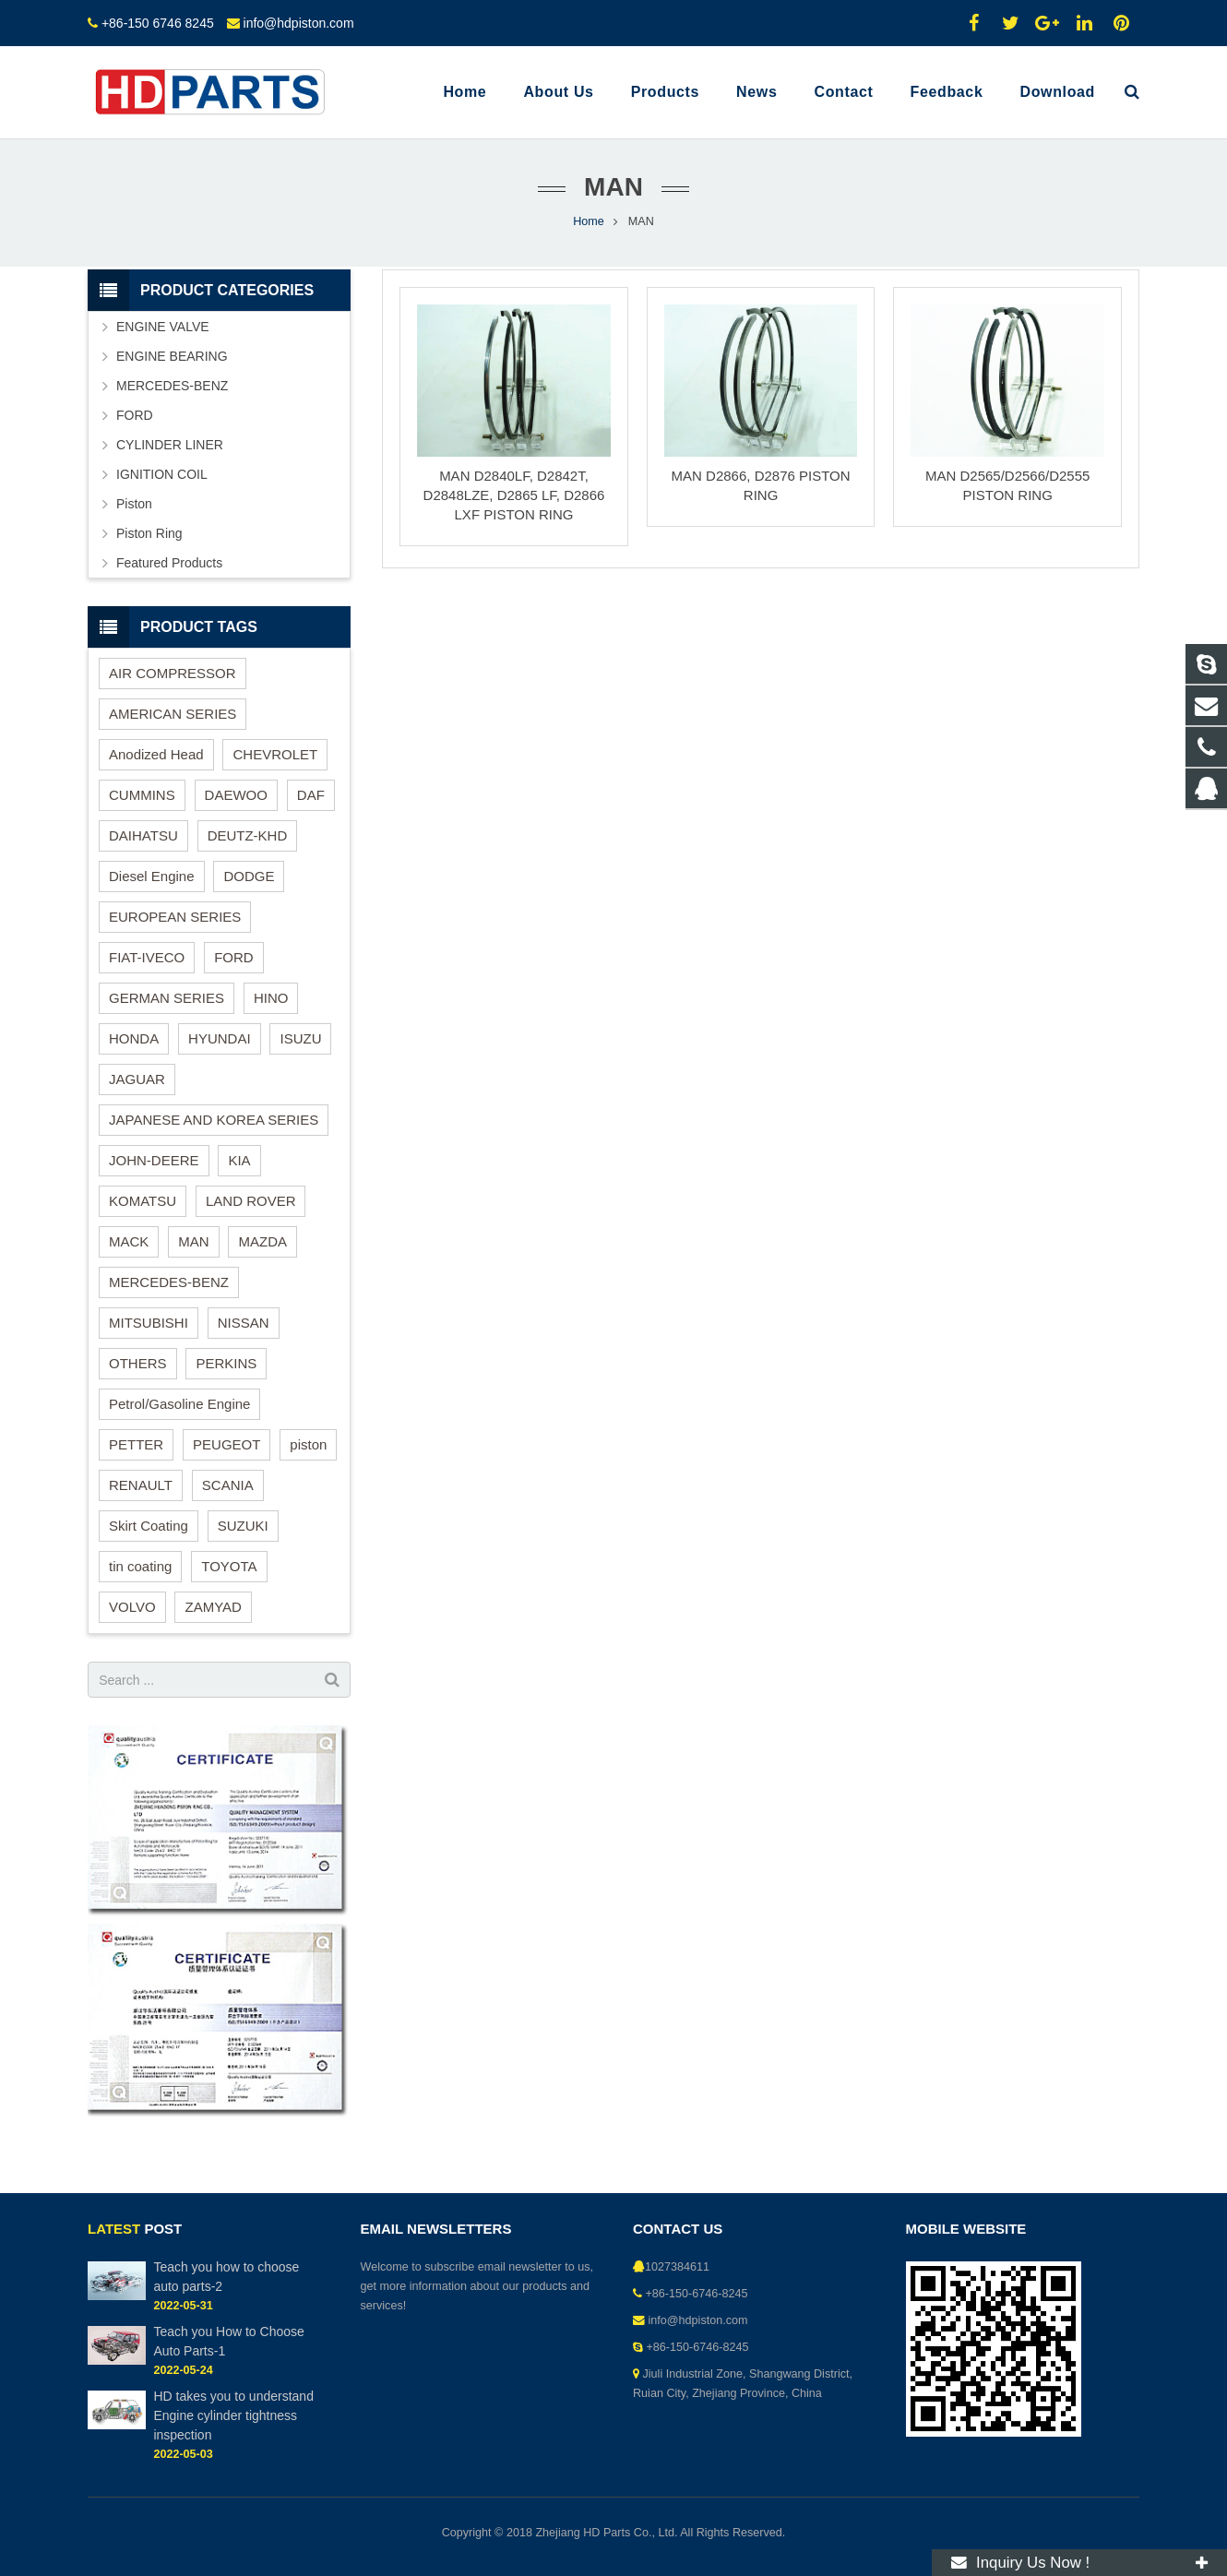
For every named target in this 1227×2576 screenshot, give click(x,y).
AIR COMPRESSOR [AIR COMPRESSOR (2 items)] (172, 673)
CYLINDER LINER (169, 444)
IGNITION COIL (162, 474)
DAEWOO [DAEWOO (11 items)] (236, 795)
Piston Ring (149, 533)
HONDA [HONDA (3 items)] (134, 1038)
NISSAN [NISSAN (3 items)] (243, 1322)
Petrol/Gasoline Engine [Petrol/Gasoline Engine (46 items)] (179, 1404)
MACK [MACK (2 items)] (129, 1241)
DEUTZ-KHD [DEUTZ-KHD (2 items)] (248, 835)
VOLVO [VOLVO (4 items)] (132, 1607)
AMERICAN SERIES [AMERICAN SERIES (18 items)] (172, 714)
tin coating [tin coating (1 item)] (140, 1566)
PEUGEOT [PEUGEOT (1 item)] (226, 1444)
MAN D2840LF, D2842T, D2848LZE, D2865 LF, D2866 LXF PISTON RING (514, 495)
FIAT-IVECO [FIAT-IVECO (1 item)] (147, 957)
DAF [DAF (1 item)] (311, 795)
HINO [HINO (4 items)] (271, 998)
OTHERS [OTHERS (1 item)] (138, 1363)
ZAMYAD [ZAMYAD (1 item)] (213, 1607)
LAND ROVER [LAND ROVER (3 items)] (251, 1201)
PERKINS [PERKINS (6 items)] (226, 1363)
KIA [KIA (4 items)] (239, 1160)
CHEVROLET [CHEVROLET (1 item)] (274, 754)
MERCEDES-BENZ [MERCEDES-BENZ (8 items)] (169, 1282)
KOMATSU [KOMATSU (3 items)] (142, 1201)
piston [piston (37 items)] (308, 1444)
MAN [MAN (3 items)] (193, 1241)
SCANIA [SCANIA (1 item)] (228, 1485)
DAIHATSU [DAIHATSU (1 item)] (143, 835)
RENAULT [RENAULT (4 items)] (141, 1485)
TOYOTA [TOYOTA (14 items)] (228, 1566)
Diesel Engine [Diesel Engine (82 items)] (152, 876)
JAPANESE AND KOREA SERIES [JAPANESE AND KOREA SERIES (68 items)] (213, 1119)
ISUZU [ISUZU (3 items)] (300, 1038)
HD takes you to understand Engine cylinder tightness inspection (233, 2415)
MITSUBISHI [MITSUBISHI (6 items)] (148, 1322)
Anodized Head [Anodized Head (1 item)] (156, 754)
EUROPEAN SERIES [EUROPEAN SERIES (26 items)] (175, 916)
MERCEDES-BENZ (172, 385)
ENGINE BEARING (172, 356)
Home (588, 221)
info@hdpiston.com (299, 23)
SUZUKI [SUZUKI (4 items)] (243, 1525)
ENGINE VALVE (162, 326)
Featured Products (169, 562)
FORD (134, 415)
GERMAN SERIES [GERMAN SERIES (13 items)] (166, 998)
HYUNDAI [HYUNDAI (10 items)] (219, 1038)
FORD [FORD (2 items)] (234, 957)
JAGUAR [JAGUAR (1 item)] (137, 1079)
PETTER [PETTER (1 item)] (136, 1444)
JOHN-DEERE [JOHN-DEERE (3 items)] (154, 1160)
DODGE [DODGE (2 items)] (248, 876)
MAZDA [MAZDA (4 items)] (262, 1241)
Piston (134, 503)
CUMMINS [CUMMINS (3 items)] (142, 795)
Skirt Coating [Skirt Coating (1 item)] (148, 1525)
